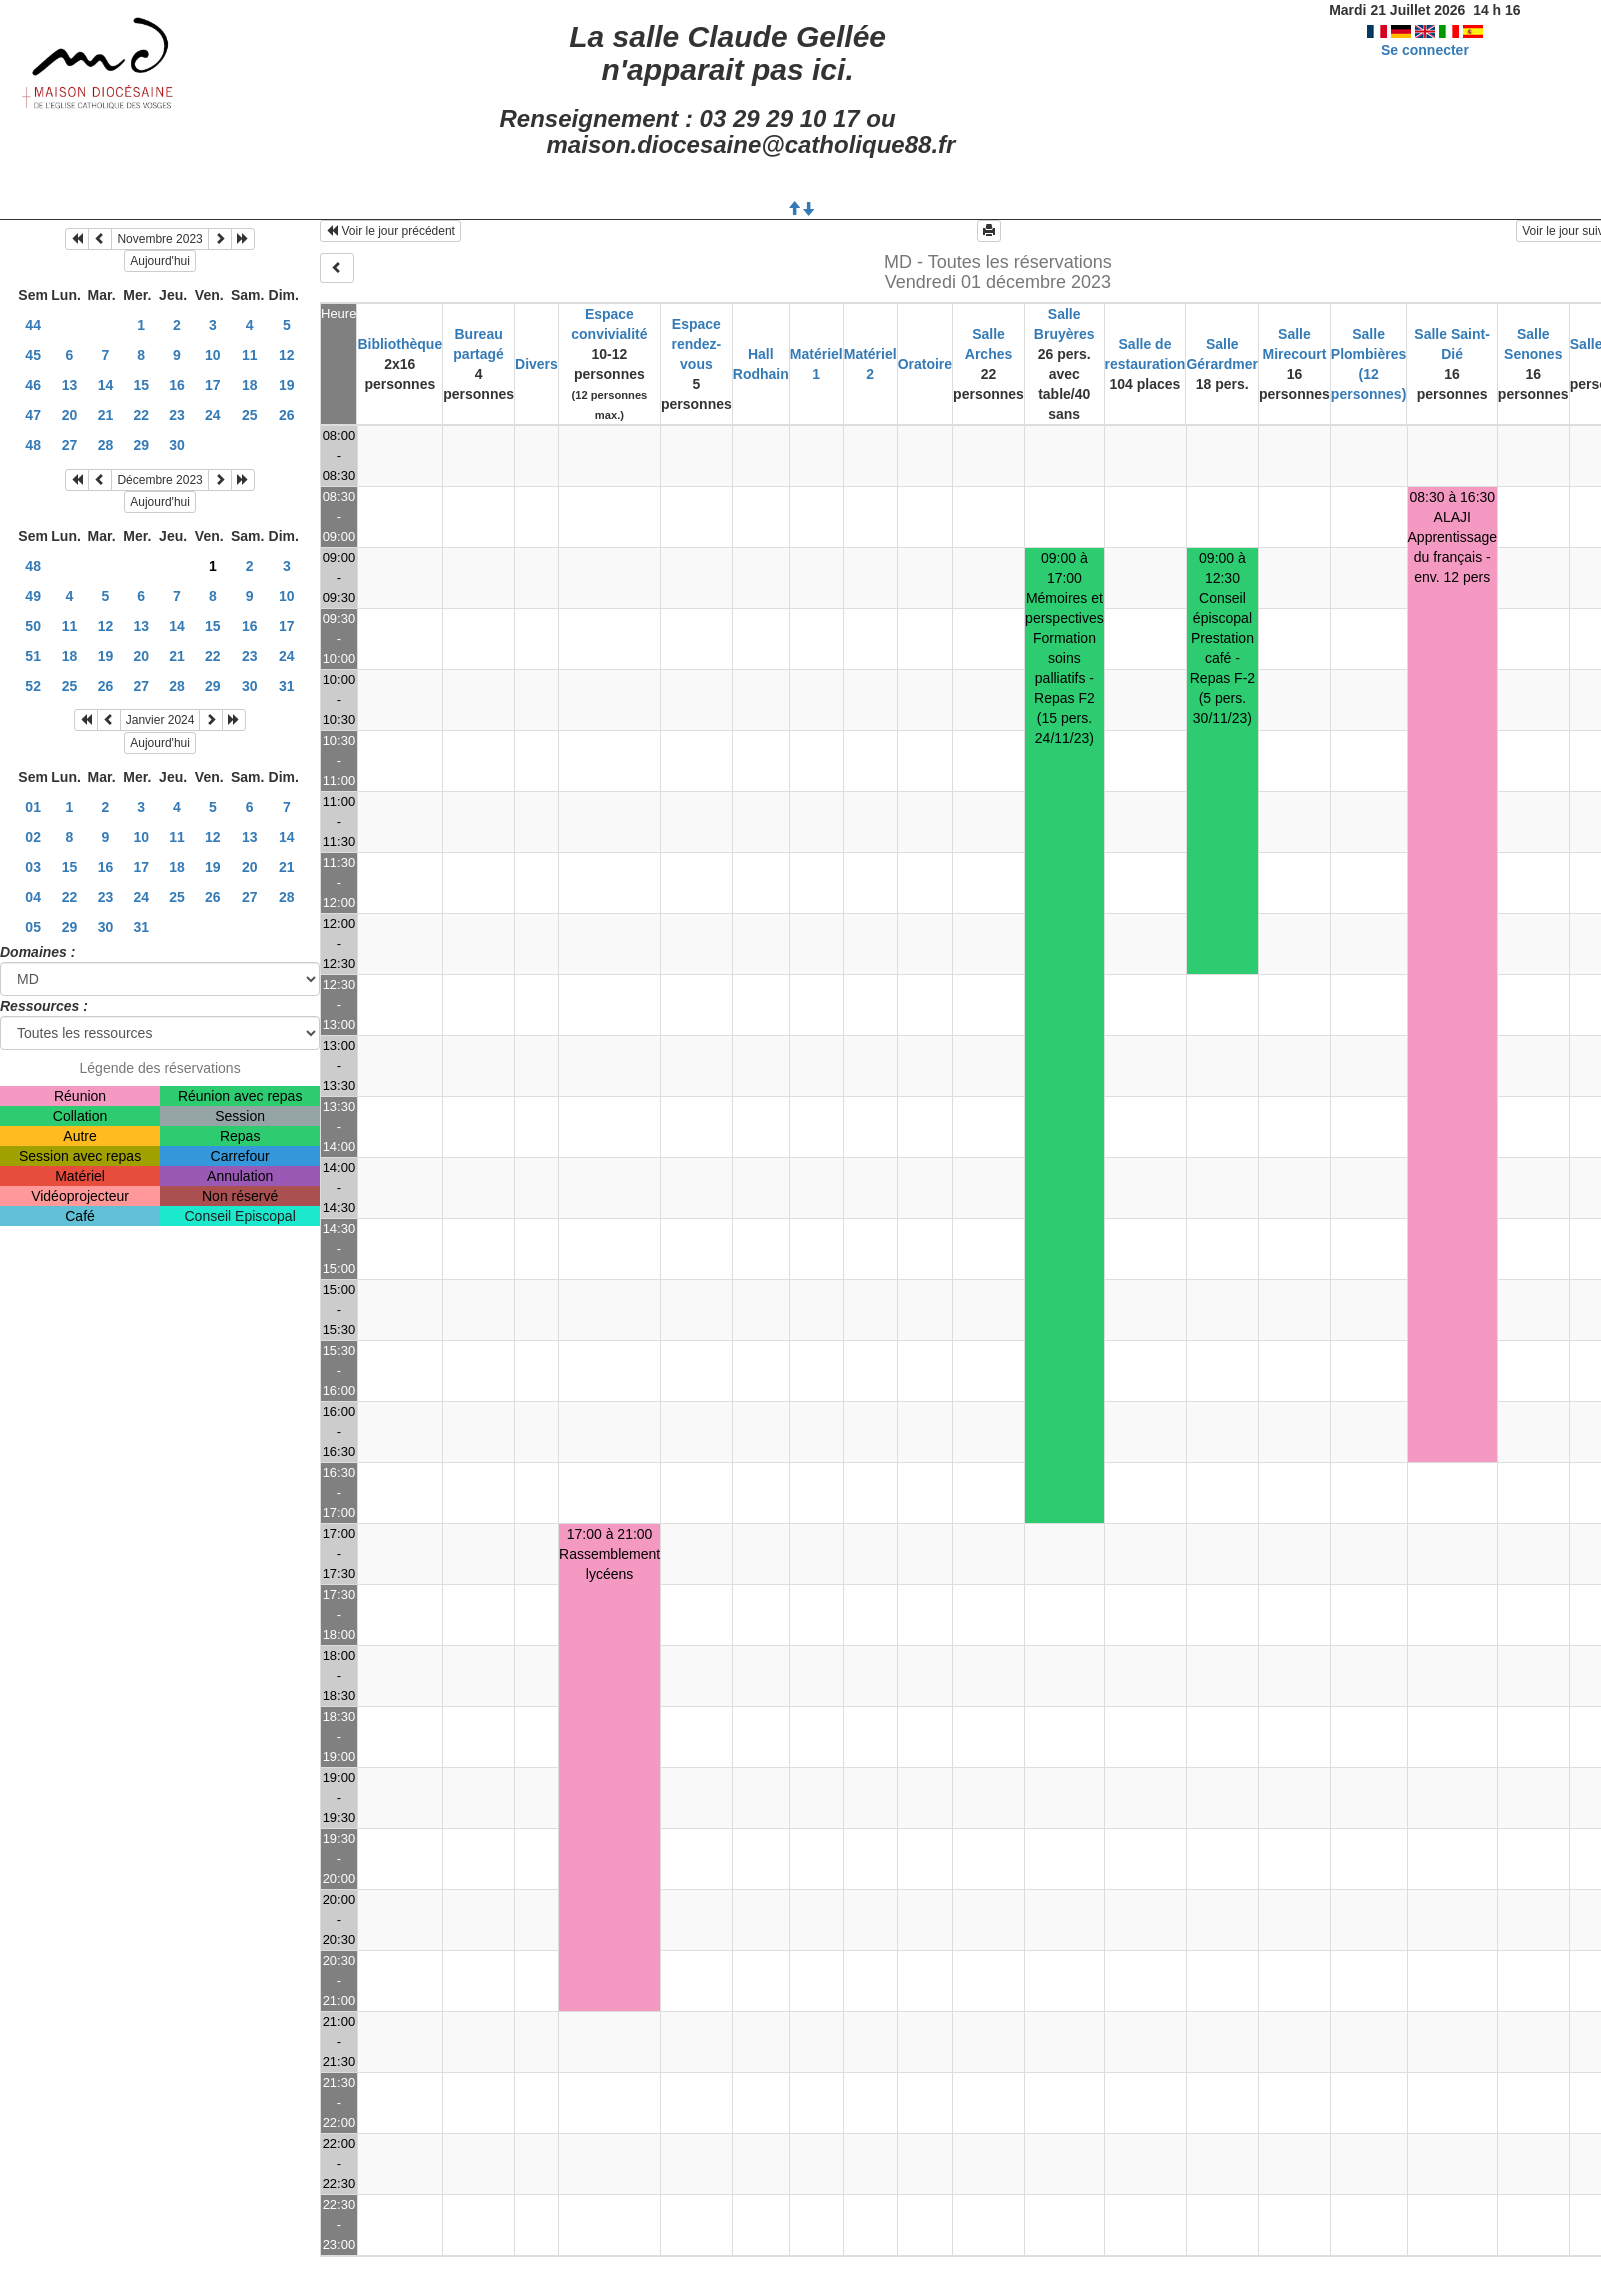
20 (70, 415)
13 (70, 385)
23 (177, 415)
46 (33, 385)
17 (213, 385)
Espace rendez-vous (696, 344)
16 (177, 385)
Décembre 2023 (159, 480)
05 (33, 927)
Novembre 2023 (159, 239)
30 (177, 445)
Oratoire (925, 364)
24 (213, 415)
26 (287, 415)
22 (141, 415)
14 (106, 385)
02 (33, 837)
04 (33, 897)
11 (250, 355)
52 (33, 686)
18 (250, 385)
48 (33, 445)
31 (287, 686)
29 (141, 445)
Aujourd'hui (160, 261)
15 (141, 385)
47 (33, 415)
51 (33, 656)
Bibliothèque (399, 344)
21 (106, 415)
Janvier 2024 (160, 720)
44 (33, 325)
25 (250, 415)
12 (287, 355)
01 (33, 807)
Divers (536, 364)
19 (287, 385)
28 (106, 445)
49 (33, 596)
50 (33, 626)
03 (33, 867)
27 (70, 445)
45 (33, 355)
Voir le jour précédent (390, 231)
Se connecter (1425, 50)
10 (213, 355)
